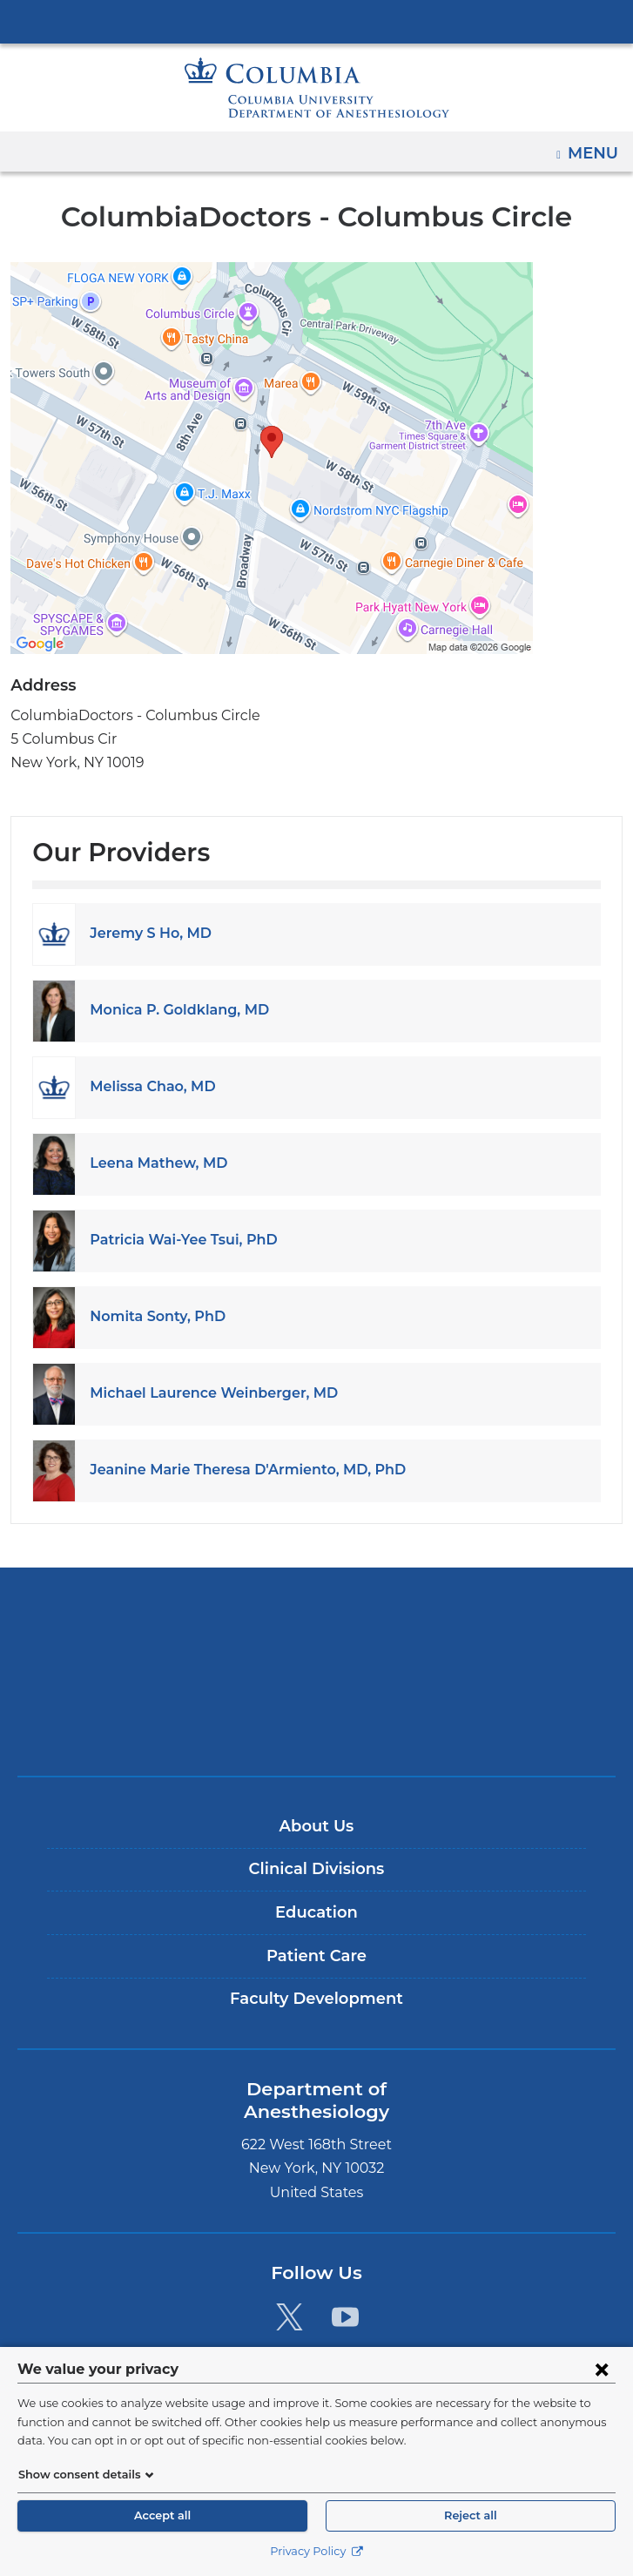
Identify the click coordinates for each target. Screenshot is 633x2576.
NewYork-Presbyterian (317, 1672)
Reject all (470, 2515)
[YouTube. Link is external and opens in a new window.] (345, 2294)
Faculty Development (316, 1999)
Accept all (162, 2515)
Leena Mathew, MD (152, 1163)
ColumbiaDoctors (317, 1726)
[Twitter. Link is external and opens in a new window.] (289, 2294)
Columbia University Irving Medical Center (317, 21)
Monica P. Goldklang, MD (172, 1009)
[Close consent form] (602, 2369)
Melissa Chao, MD (149, 1086)
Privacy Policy (316, 2551)
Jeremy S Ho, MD (147, 933)
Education (316, 1912)
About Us (316, 1826)
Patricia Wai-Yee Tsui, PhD (177, 1239)
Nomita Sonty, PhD (152, 1316)
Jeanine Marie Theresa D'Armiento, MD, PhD (236, 1469)
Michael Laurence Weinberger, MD (202, 1393)
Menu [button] (595, 147)
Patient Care (316, 1956)
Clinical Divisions (316, 1869)
